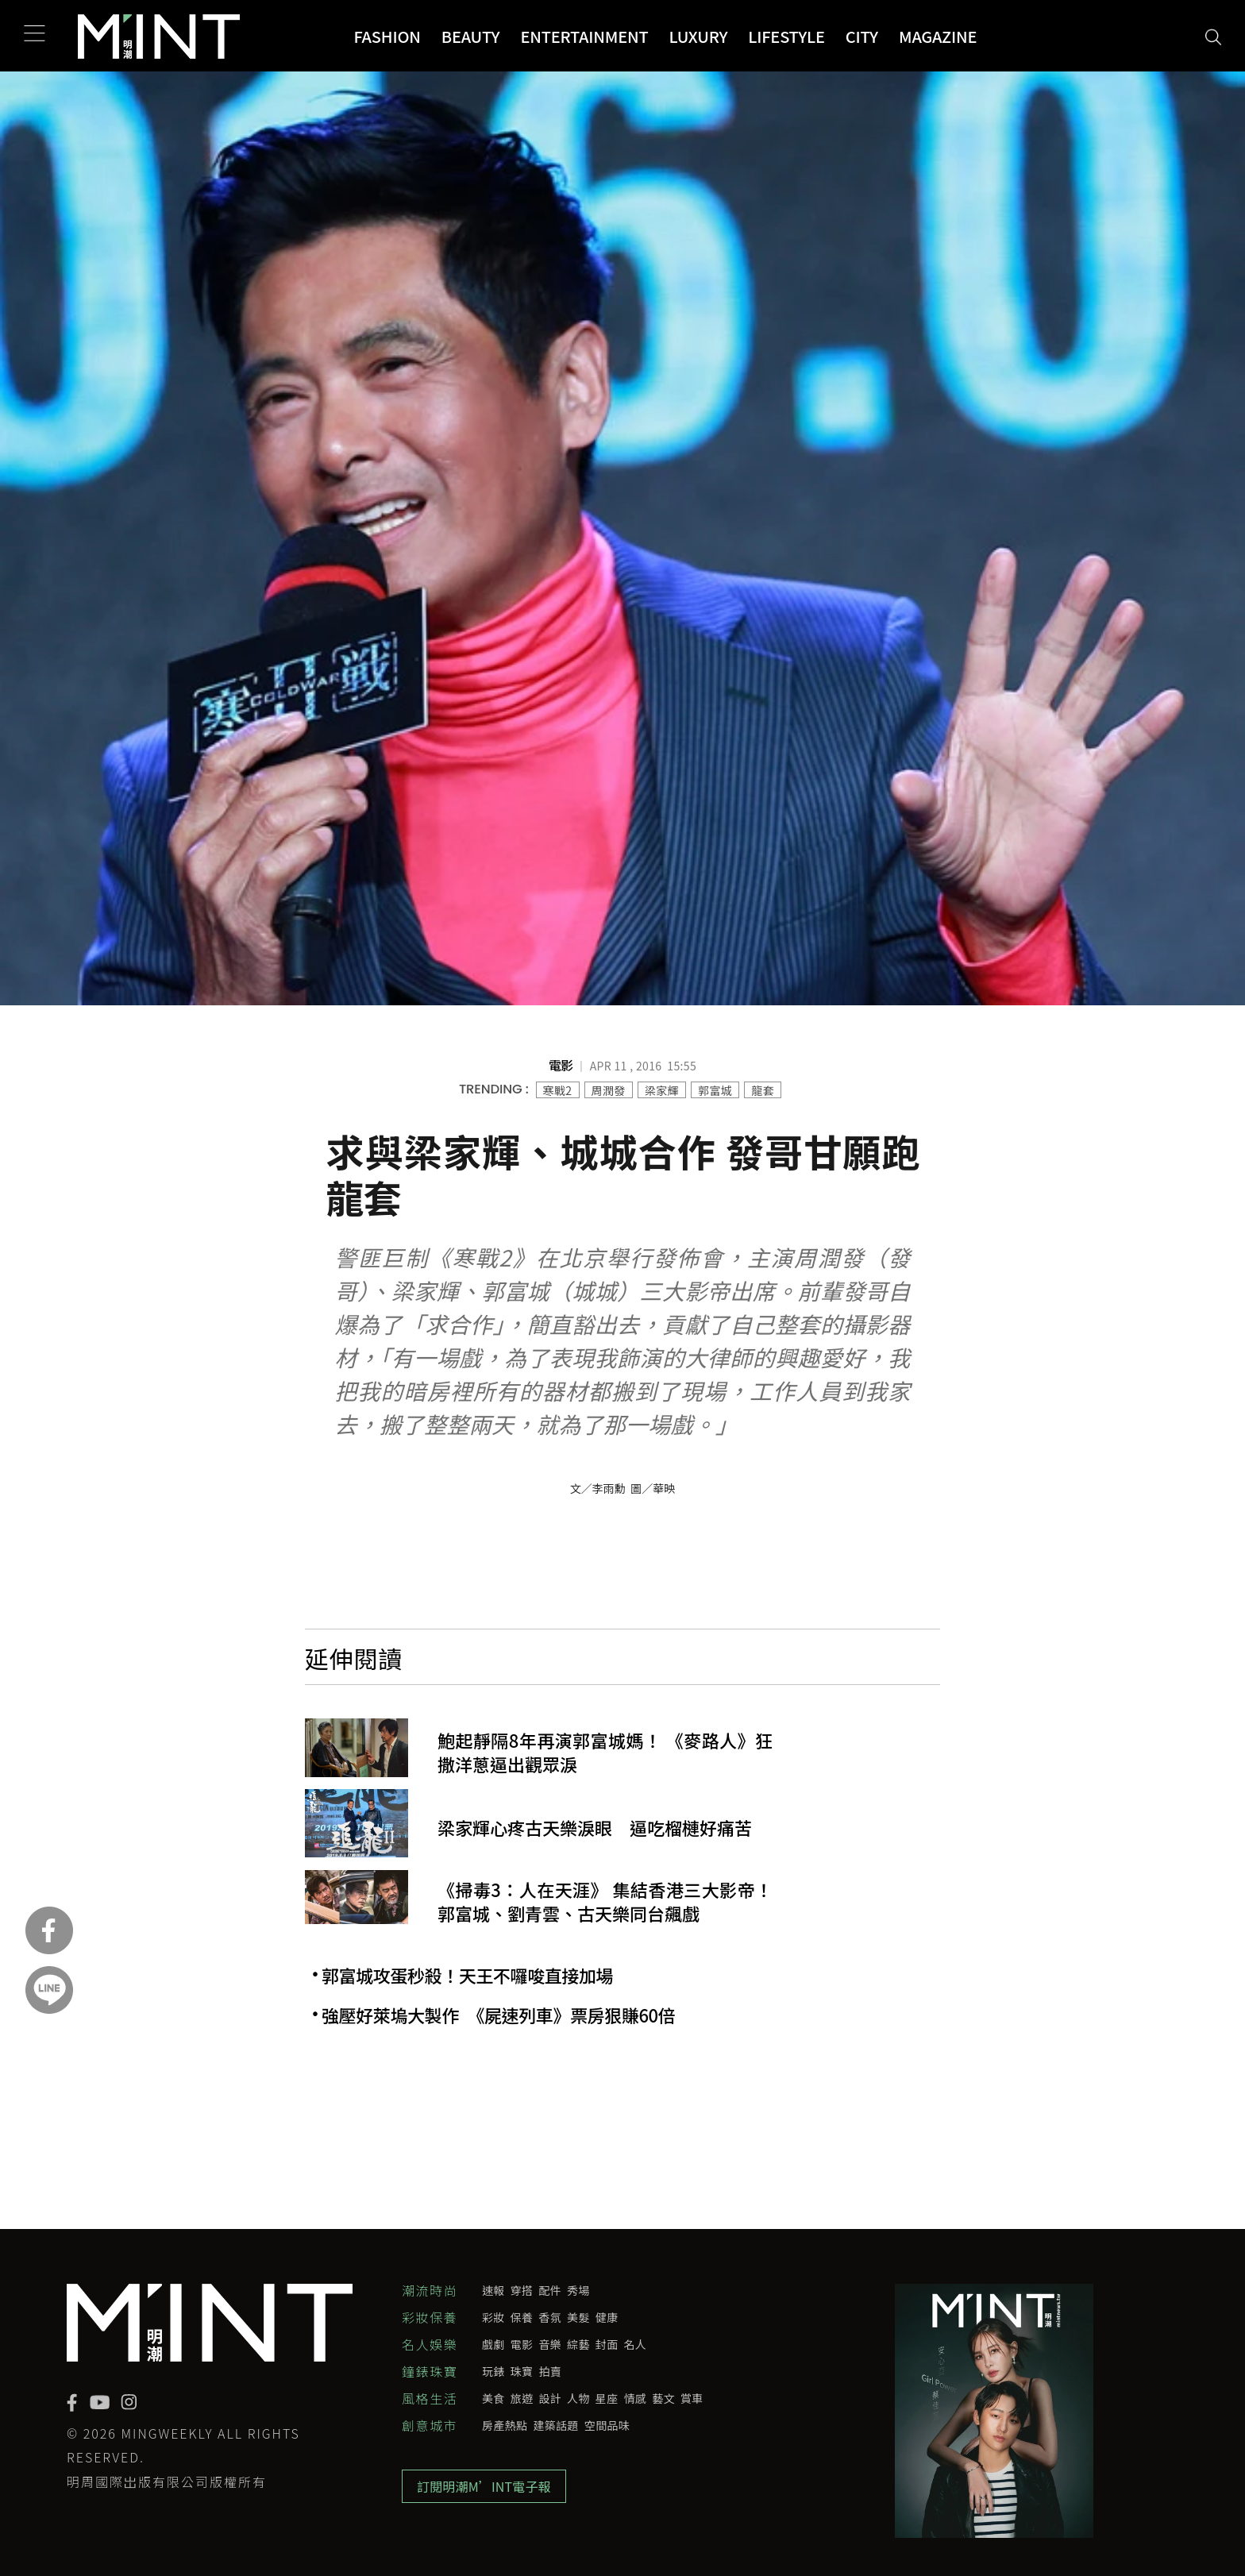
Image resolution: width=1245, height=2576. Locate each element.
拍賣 (549, 2371)
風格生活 (429, 2398)
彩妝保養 (429, 2317)
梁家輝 (662, 1090)
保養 (522, 2317)
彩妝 (493, 2317)
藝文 (663, 2398)
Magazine (938, 36)
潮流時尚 (429, 2290)
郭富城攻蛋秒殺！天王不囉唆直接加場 (467, 1976)
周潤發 (609, 1090)
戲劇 (493, 2344)
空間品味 (607, 2425)
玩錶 (493, 2371)
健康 (607, 2317)
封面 (607, 2344)
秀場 (578, 2290)
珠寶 (522, 2371)
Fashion (386, 36)
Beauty (470, 36)
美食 (493, 2398)
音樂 (549, 2344)
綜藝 (578, 2344)
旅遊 (522, 2398)
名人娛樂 (429, 2344)
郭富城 (715, 1090)
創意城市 (429, 2425)
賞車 (691, 2398)
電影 (522, 2344)
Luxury (698, 36)
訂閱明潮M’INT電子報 (484, 2486)
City (862, 36)
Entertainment (584, 36)
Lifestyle (786, 36)
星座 (607, 2398)
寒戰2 (557, 1090)
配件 (549, 2290)
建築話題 (555, 2425)
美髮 (578, 2317)
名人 (635, 2344)
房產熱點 (504, 2425)
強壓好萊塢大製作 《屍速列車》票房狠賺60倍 (498, 2015)
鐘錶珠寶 (429, 2371)
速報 (493, 2290)
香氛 (549, 2317)
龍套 (762, 1090)
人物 (578, 2398)
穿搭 (522, 2290)
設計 (549, 2398)
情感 (635, 2398)
